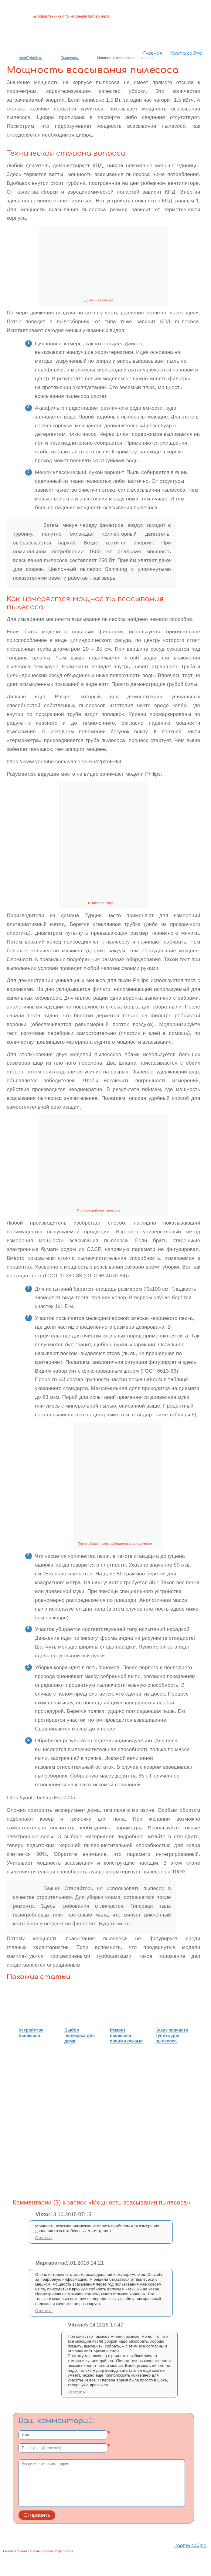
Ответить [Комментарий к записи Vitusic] (76, 2392)
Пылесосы (69, 58)
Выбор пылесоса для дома (79, 2035)
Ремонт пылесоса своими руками (126, 2035)
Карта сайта (186, 53)
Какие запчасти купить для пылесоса (171, 2035)
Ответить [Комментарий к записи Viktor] (44, 2237)
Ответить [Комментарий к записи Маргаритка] (44, 2310)
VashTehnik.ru (30, 58)
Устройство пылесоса (31, 2033)
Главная (152, 53)
